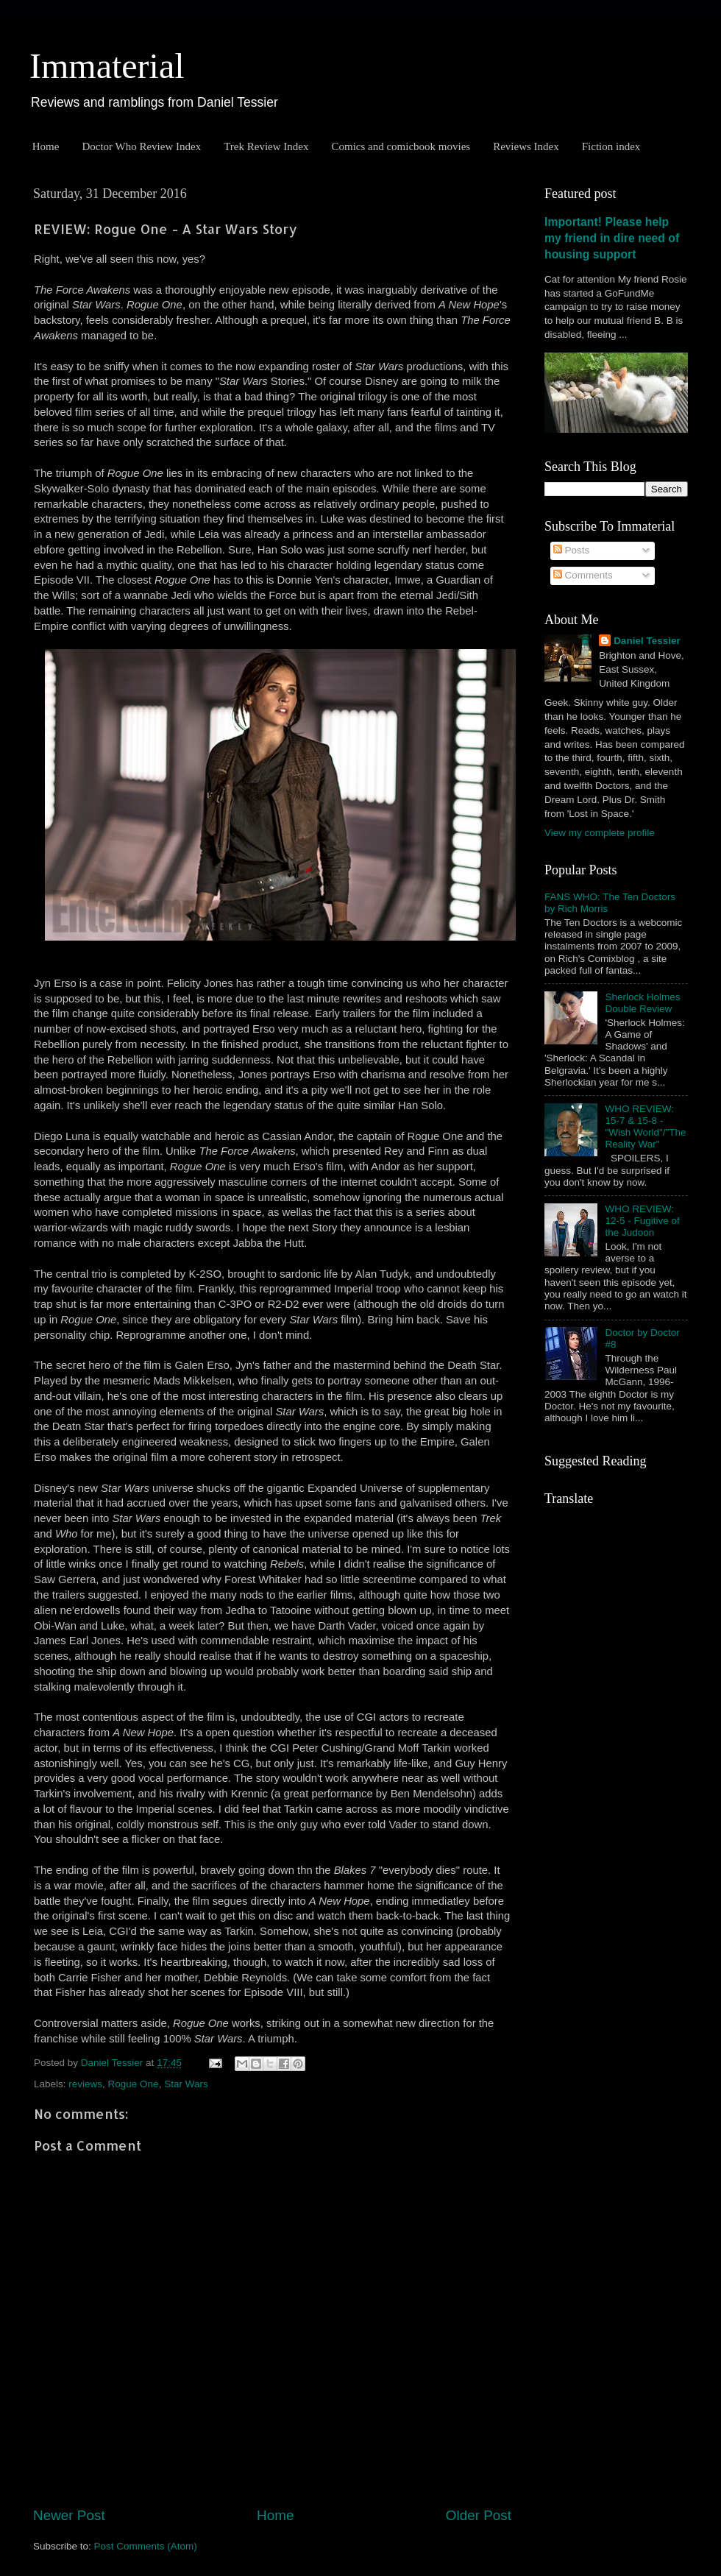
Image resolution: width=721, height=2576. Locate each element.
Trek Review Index (266, 146)
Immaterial (107, 65)
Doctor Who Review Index (141, 146)
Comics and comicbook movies (400, 146)
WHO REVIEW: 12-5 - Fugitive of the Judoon (642, 1220)
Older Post (478, 2515)
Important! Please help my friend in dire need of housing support (611, 238)
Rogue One (133, 2084)
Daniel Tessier (647, 640)
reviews (85, 2084)
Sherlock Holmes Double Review (642, 1002)
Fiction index (611, 146)
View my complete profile (599, 832)
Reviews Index (526, 146)
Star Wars (186, 2084)
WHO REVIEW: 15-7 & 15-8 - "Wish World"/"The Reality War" (645, 1126)
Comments (583, 575)
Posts (571, 550)
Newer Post (69, 2515)
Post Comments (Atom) (145, 2546)
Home (46, 146)
